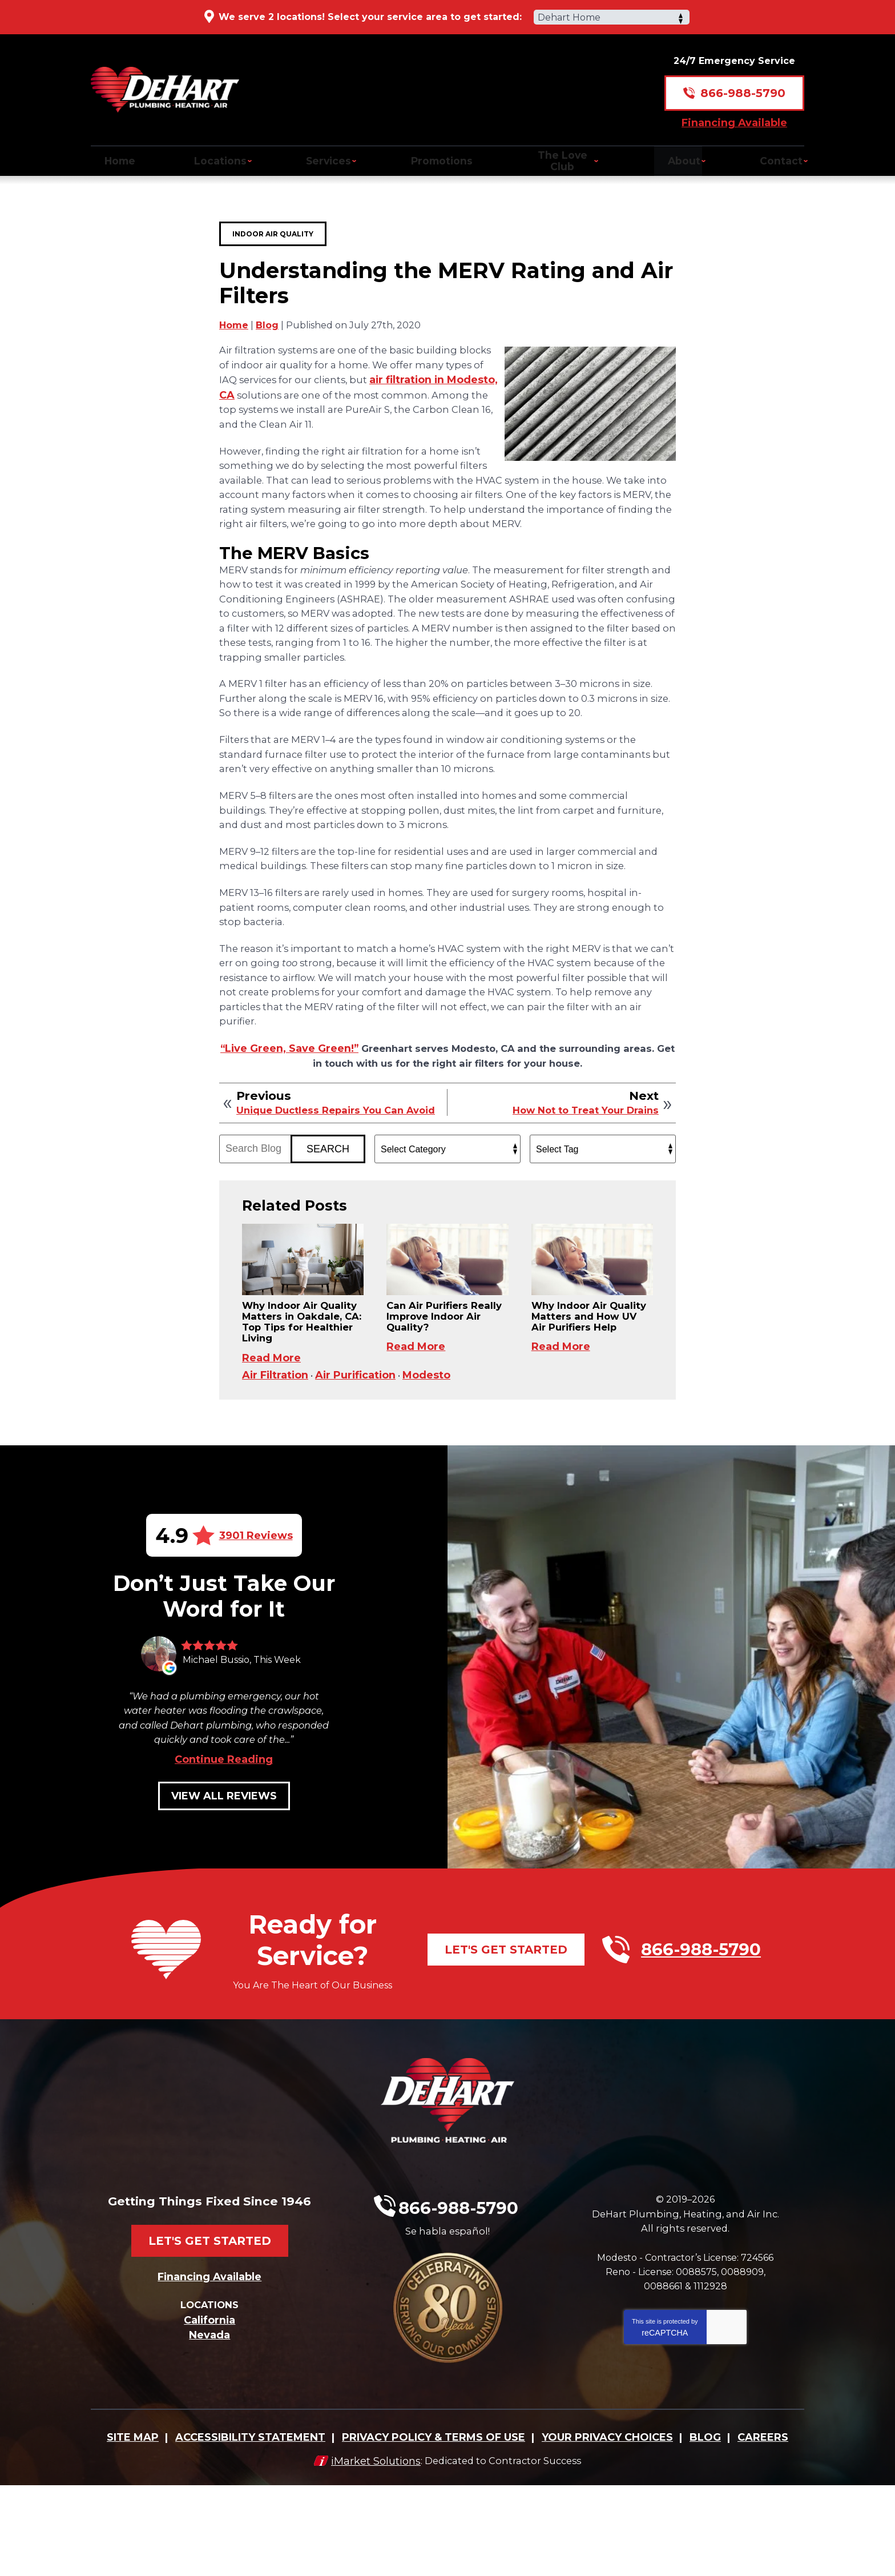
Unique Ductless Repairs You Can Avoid (326, 1157)
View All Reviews (224, 1907)
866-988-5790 (742, 83)
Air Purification (360, 1461)
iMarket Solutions (370, 2551)
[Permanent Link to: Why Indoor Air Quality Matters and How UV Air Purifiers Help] (592, 1317)
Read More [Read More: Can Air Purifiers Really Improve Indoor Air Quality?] (415, 1407)
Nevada (209, 2430)
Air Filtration (276, 1461)
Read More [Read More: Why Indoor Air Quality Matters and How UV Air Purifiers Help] (560, 1420)
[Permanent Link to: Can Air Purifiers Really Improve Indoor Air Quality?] (447, 1317)
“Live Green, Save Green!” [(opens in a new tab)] (306, 1082)
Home (233, 324)
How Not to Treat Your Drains (579, 1152)
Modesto (433, 1461)
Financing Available (734, 112)
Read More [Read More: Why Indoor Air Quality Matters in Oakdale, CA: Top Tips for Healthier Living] (271, 1434)
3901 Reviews (256, 1622)
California (209, 2415)
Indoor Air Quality (272, 222)
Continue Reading (224, 1871)
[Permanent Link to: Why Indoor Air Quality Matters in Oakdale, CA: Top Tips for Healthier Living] (303, 1317)
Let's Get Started (506, 2061)
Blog (267, 324)
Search (328, 1201)
